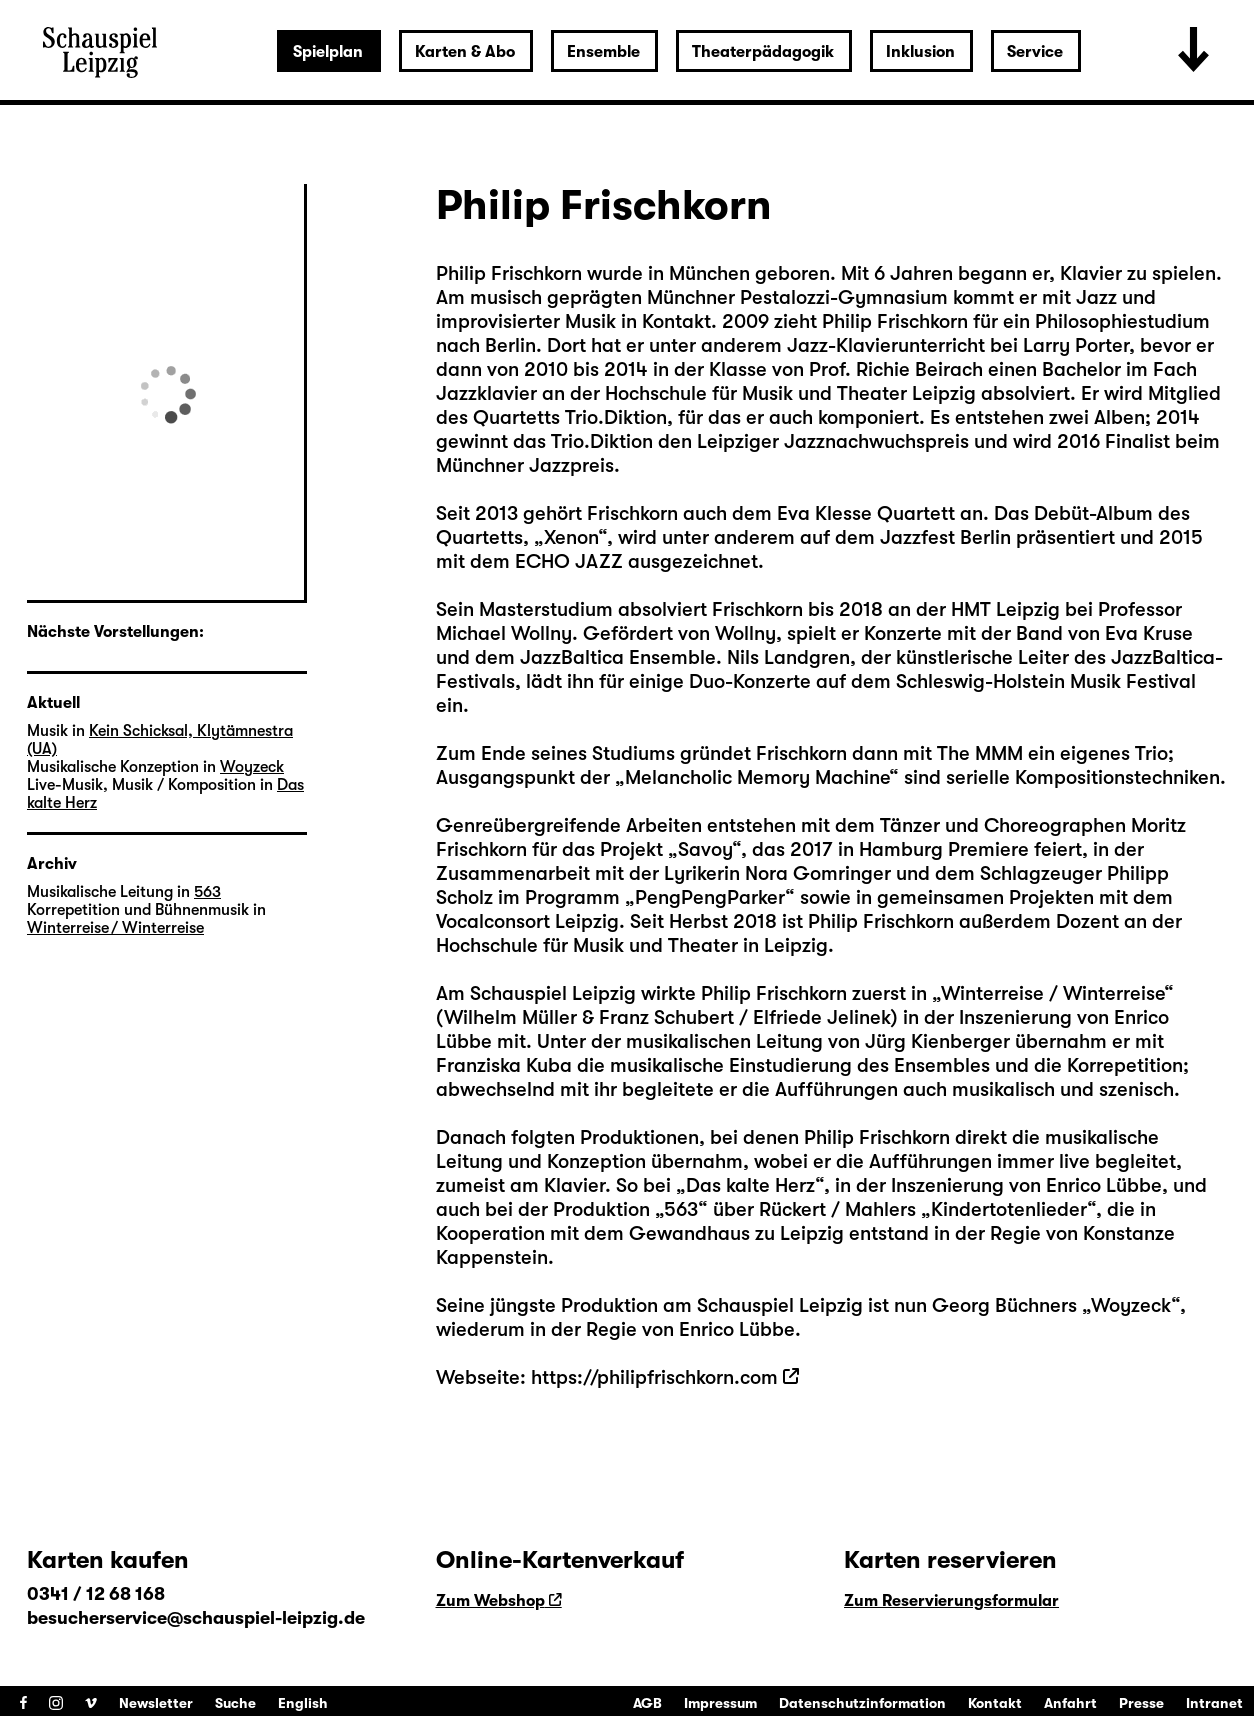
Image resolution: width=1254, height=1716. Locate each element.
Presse (1141, 1703)
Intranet (1214, 1703)
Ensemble (603, 52)
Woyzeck (1131, 1305)
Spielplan (328, 52)
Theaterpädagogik (763, 52)
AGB (647, 1703)
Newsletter (156, 1703)
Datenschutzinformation (862, 1703)
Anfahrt (1070, 1703)
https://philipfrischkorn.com (654, 1377)
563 (681, 1209)
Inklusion (920, 52)
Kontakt (995, 1703)
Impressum (720, 1703)
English (303, 1703)
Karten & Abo (465, 52)
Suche (235, 1703)
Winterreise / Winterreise (1052, 993)
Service (1035, 52)
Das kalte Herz (750, 1185)
